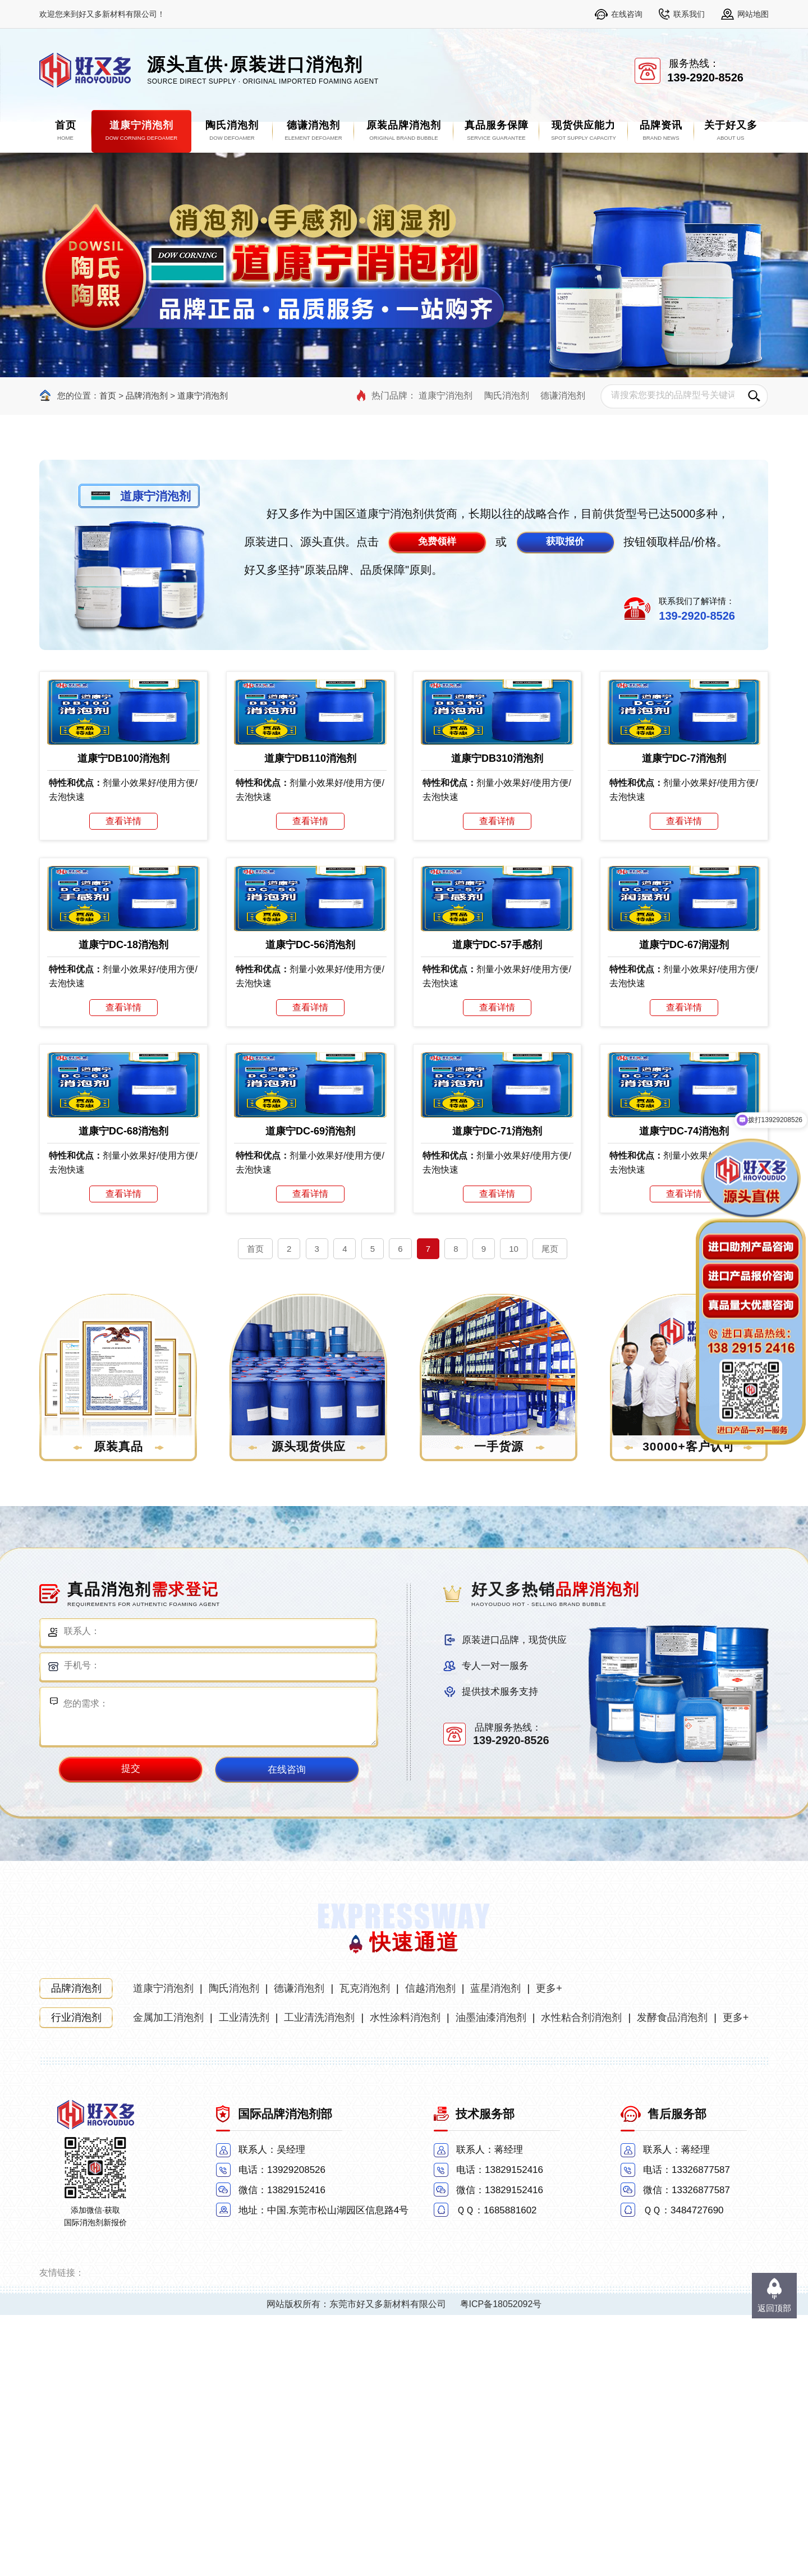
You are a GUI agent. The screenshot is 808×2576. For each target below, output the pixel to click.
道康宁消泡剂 (202, 395)
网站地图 (753, 14)
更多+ (549, 2249)
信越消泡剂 (430, 2249)
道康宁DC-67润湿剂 (684, 1118)
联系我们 (689, 14)
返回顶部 (774, 2308)
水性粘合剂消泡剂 (581, 2278)
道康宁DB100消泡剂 (123, 845)
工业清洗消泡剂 (319, 2278)
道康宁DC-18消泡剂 (123, 1118)
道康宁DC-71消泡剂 (497, 1392)
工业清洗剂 (244, 2278)
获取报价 (565, 541)
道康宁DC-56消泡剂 (310, 1118)
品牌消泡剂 (148, 395)
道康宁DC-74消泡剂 (684, 1392)
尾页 (549, 1510)
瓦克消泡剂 (364, 2249)
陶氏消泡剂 (506, 395)
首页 (107, 395)
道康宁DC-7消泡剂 (684, 845)
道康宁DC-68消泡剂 (123, 1392)
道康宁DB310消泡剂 (497, 845)
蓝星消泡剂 (495, 2249)
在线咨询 (626, 14)
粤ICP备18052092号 (501, 2565)
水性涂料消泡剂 (405, 2278)
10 (513, 1510)
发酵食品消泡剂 (672, 2278)
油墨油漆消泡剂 (491, 2278)
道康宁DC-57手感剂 (497, 1118)
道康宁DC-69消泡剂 (310, 1392)
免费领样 (437, 541)
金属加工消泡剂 (168, 2278)
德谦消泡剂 (562, 395)
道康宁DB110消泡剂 (310, 845)
